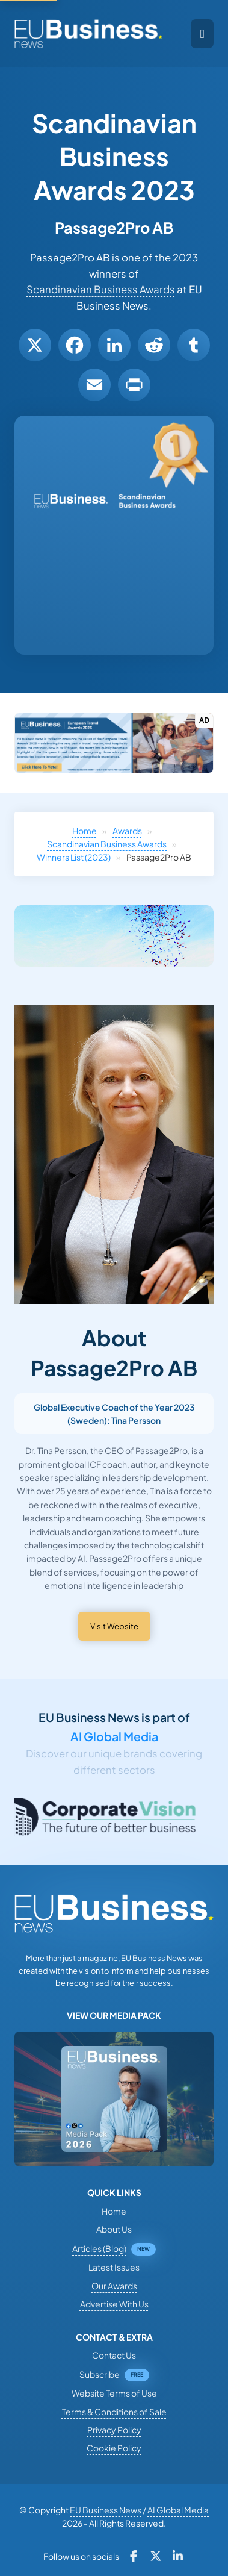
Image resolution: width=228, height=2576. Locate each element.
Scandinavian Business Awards (100, 289)
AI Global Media (114, 1736)
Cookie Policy (114, 2447)
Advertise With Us (114, 2303)
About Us (114, 2229)
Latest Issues (114, 2267)
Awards (127, 830)
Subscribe (99, 2374)
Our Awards (114, 2285)
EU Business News (105, 2509)
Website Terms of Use (114, 2392)
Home (84, 830)
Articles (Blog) (99, 2248)
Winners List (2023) (74, 857)
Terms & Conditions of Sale (114, 2411)
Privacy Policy (114, 2429)
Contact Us (114, 2355)
